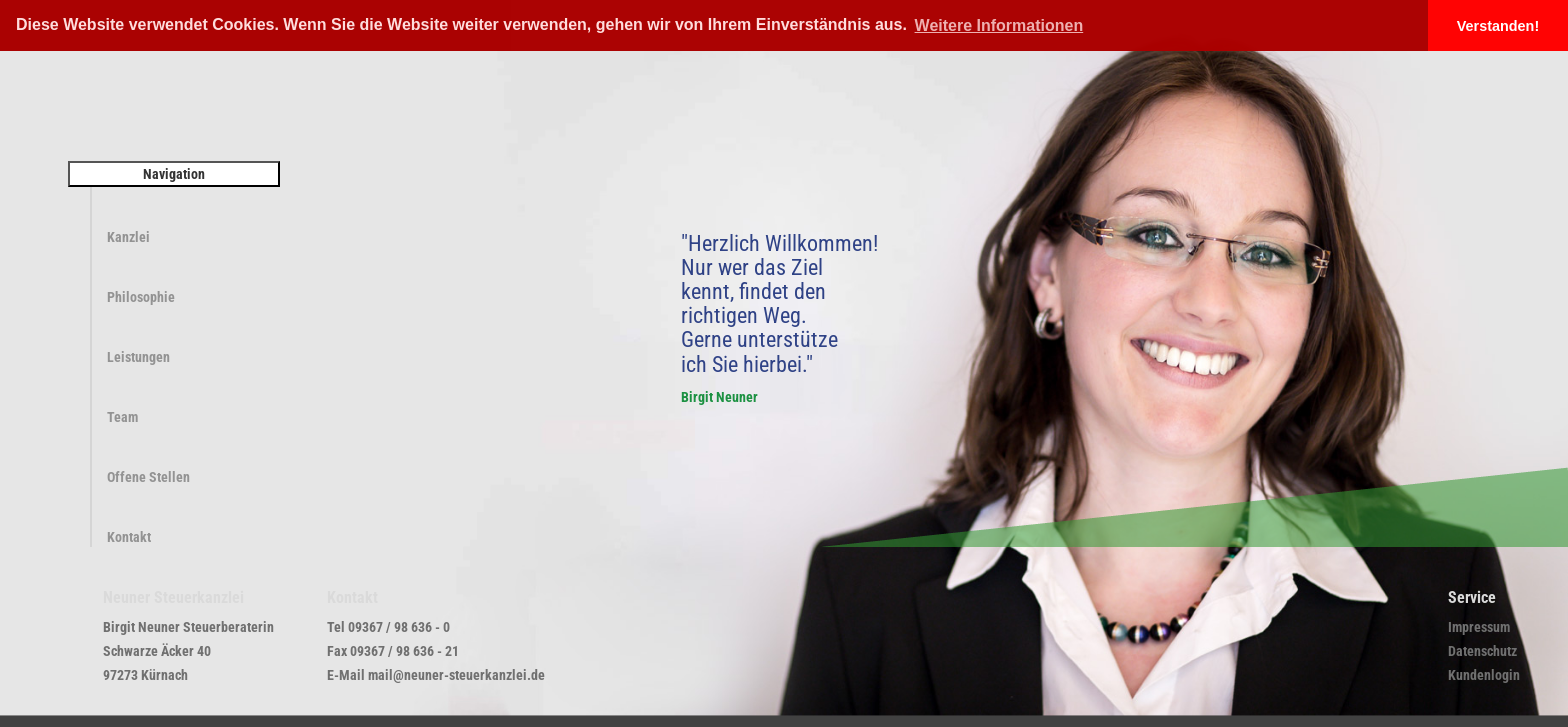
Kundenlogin (1484, 675)
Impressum (1479, 627)
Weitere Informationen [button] (999, 25)
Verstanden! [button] (1498, 26)
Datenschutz (1482, 651)
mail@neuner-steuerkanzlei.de (456, 675)
